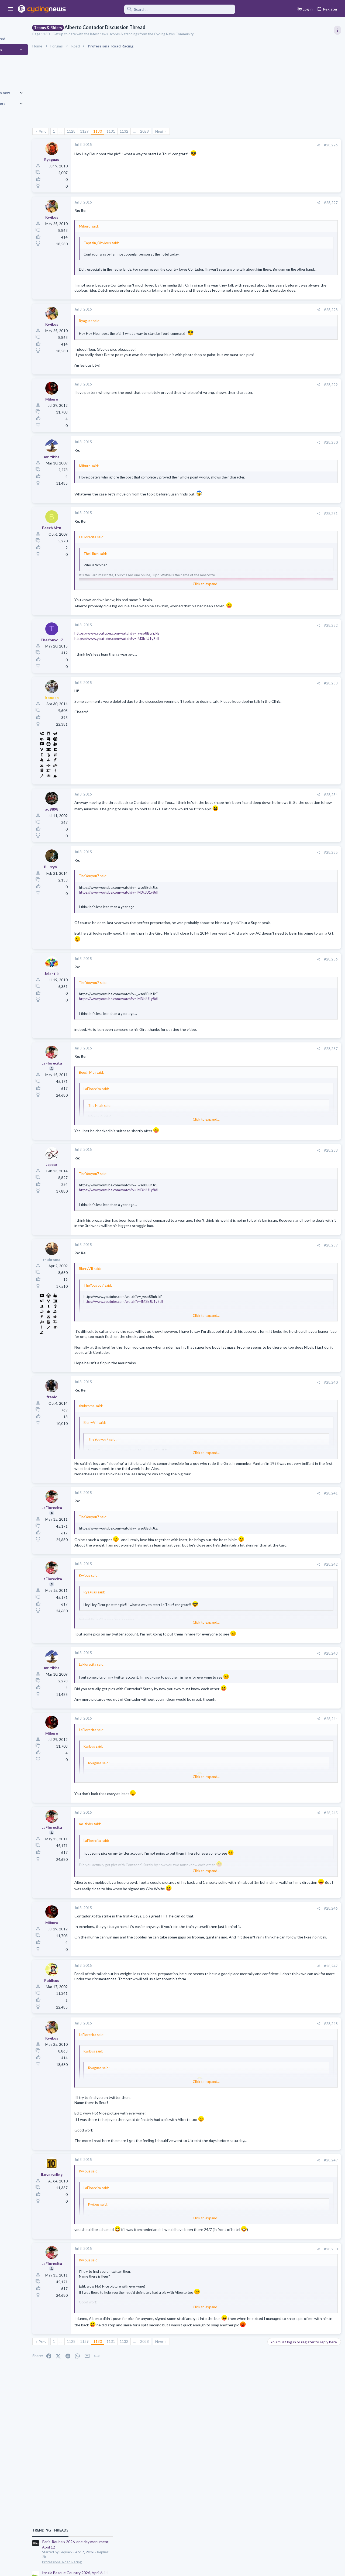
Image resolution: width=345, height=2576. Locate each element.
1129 (114, 131)
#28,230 (243, 462)
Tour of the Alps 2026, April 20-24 (297, 567)
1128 (100, 131)
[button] (10, 9)
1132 (153, 131)
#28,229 (243, 404)
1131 (140, 131)
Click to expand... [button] (177, 273)
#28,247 (243, 2056)
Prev (72, 131)
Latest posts (271, 508)
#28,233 (243, 713)
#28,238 (243, 1185)
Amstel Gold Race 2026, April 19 (295, 360)
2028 (174, 131)
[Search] (154, 9)
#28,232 (243, 655)
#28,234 (243, 824)
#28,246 (243, 1997)
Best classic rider (282, 614)
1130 (127, 131)
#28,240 (243, 1433)
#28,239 (243, 1285)
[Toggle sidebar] (336, 30)
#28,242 (243, 1632)
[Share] (230, 145)
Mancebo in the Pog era (288, 666)
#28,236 (243, 994)
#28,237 (243, 1084)
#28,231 (243, 538)
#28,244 (243, 1802)
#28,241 (243, 1549)
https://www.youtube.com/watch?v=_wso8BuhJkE (146, 663)
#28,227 (243, 203)
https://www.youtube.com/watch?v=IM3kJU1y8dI (146, 668)
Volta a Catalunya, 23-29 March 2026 (299, 417)
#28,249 (243, 2255)
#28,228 (243, 324)
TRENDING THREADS (277, 292)
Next (189, 131)
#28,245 (243, 1896)
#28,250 (243, 2350)
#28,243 (243, 1726)
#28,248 (243, 2113)
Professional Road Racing (288, 324)
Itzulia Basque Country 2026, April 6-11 (301, 334)
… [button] (90, 131)
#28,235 (243, 882)
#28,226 (243, 145)
